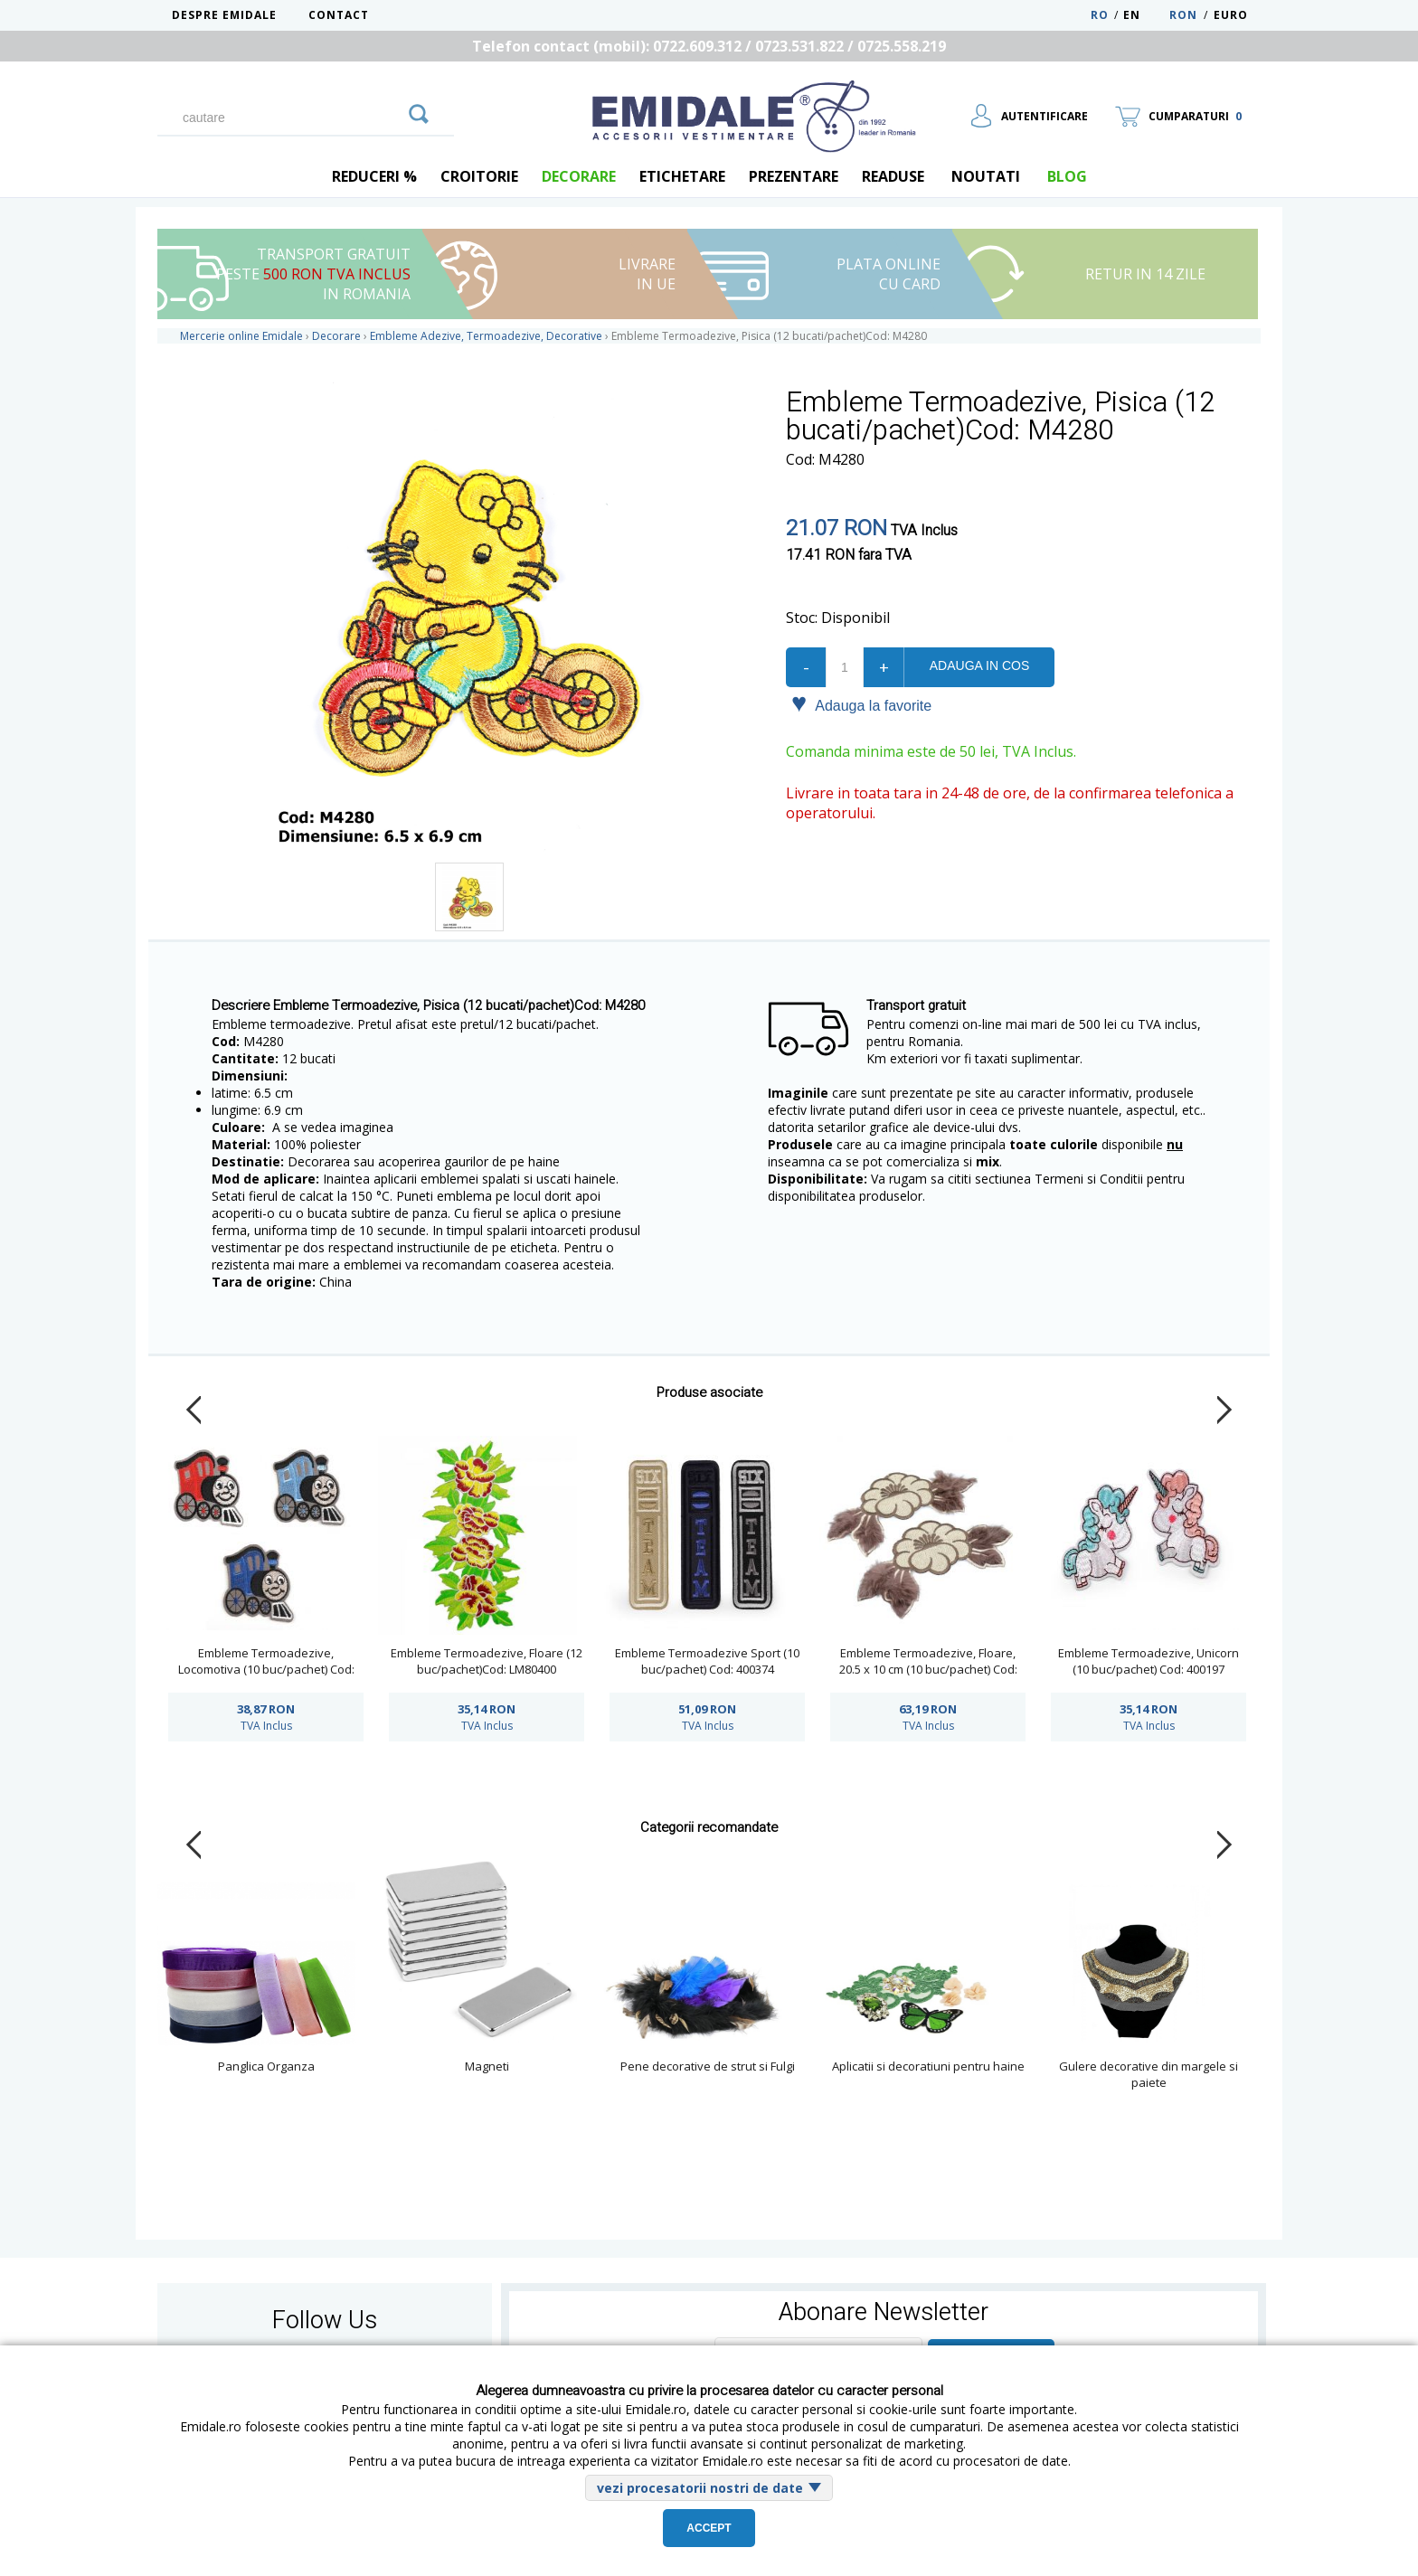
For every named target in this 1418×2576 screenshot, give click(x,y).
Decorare (579, 176)
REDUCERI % (374, 176)
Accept (708, 2528)
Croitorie (479, 176)
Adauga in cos (979, 665)
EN (1144, 15)
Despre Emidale (224, 15)
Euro (1231, 15)
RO (1100, 15)
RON (1183, 15)
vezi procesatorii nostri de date (700, 2487)
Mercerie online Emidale (241, 336)
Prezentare (793, 176)
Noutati (985, 176)
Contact (338, 15)
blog (1067, 176)
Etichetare (682, 176)
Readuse (893, 176)
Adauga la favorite (861, 704)
